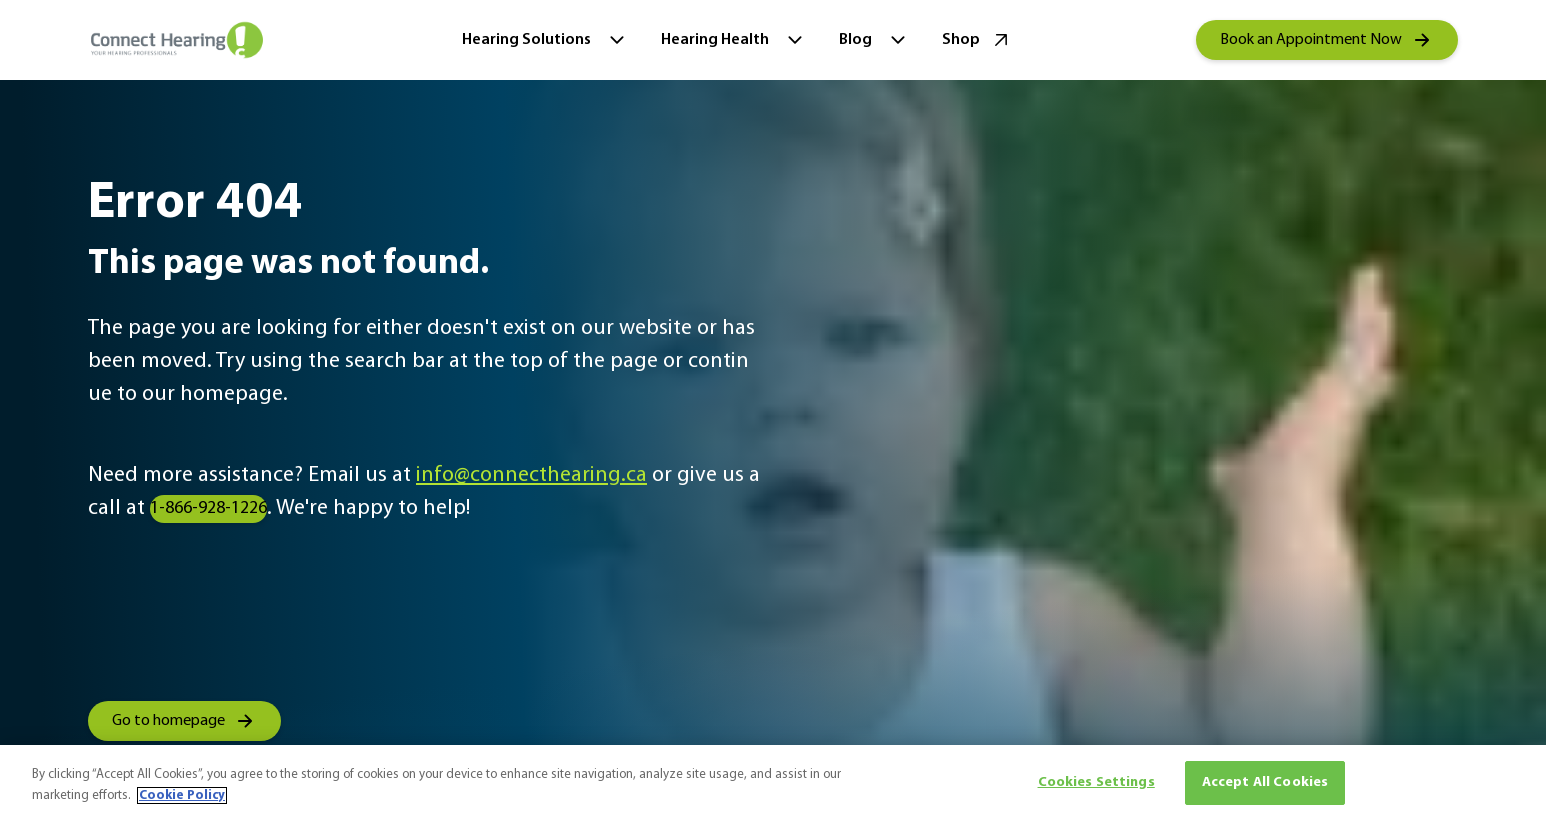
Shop (977, 40)
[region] (773, 781)
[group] (1327, 40)
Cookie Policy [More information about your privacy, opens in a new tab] (182, 795)
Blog (874, 40)
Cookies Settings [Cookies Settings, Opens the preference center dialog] (1096, 782)
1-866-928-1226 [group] (208, 508)
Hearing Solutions (545, 40)
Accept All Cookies (1265, 782)
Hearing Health (734, 40)
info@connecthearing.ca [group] (531, 475)
